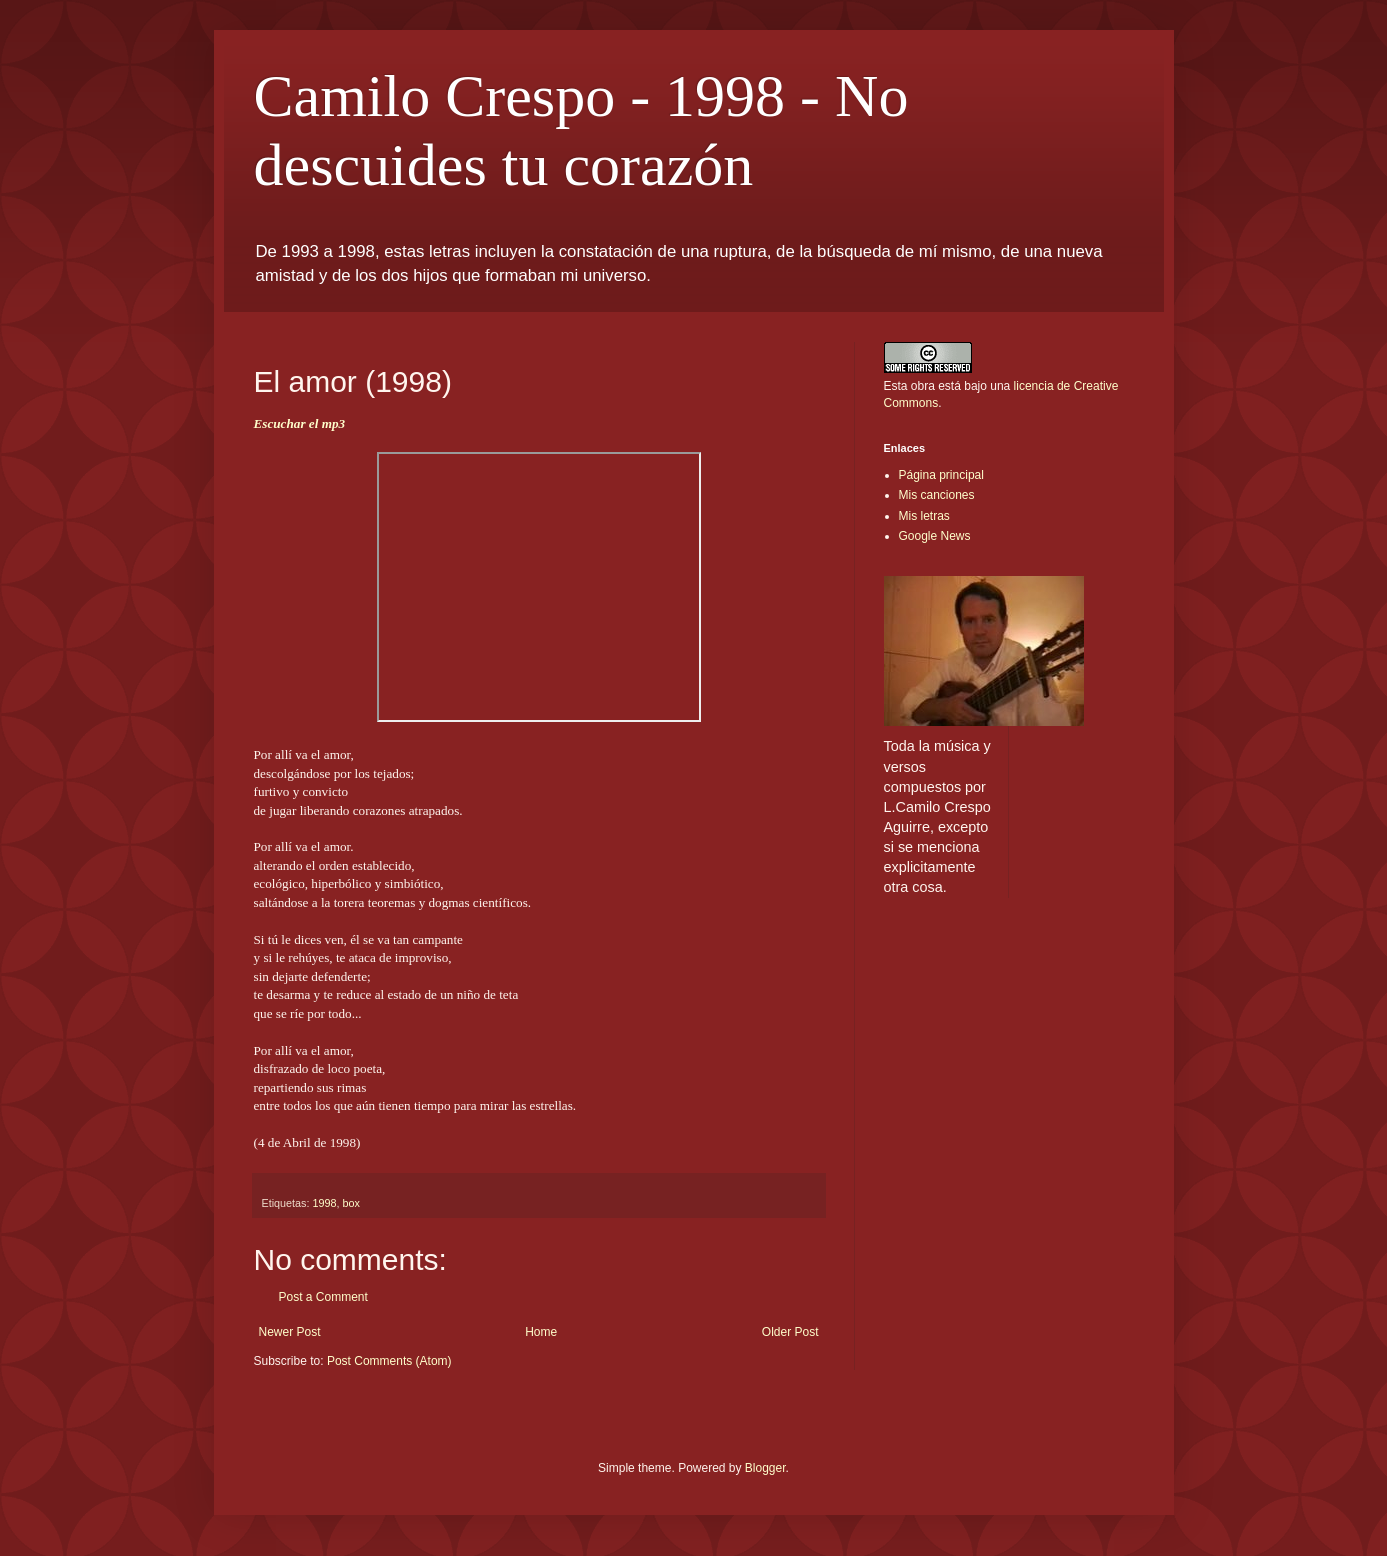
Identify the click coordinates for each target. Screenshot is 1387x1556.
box (351, 1203)
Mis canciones (937, 495)
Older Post (790, 1332)
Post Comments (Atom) (389, 1361)
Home (541, 1332)
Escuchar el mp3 (300, 423)
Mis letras (924, 516)
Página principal (941, 475)
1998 (325, 1203)
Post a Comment (323, 1297)
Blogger (765, 1468)
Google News (935, 536)
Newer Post (290, 1332)
